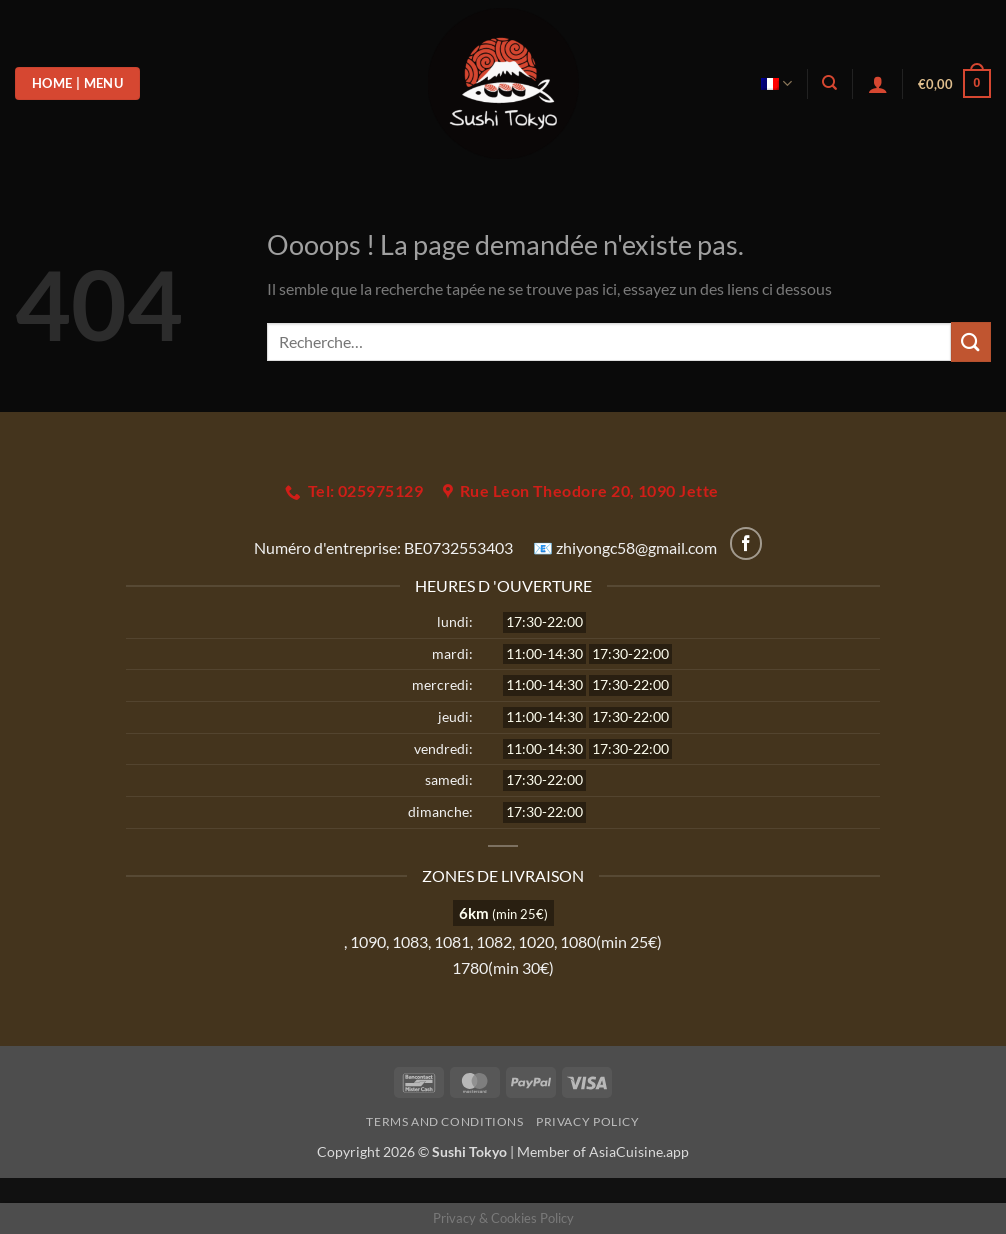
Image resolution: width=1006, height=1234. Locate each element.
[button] (878, 84)
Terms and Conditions (444, 1121)
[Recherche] (829, 83)
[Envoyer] (971, 341)
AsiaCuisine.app (639, 1151)
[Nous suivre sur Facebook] (746, 543)
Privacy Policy (588, 1121)
